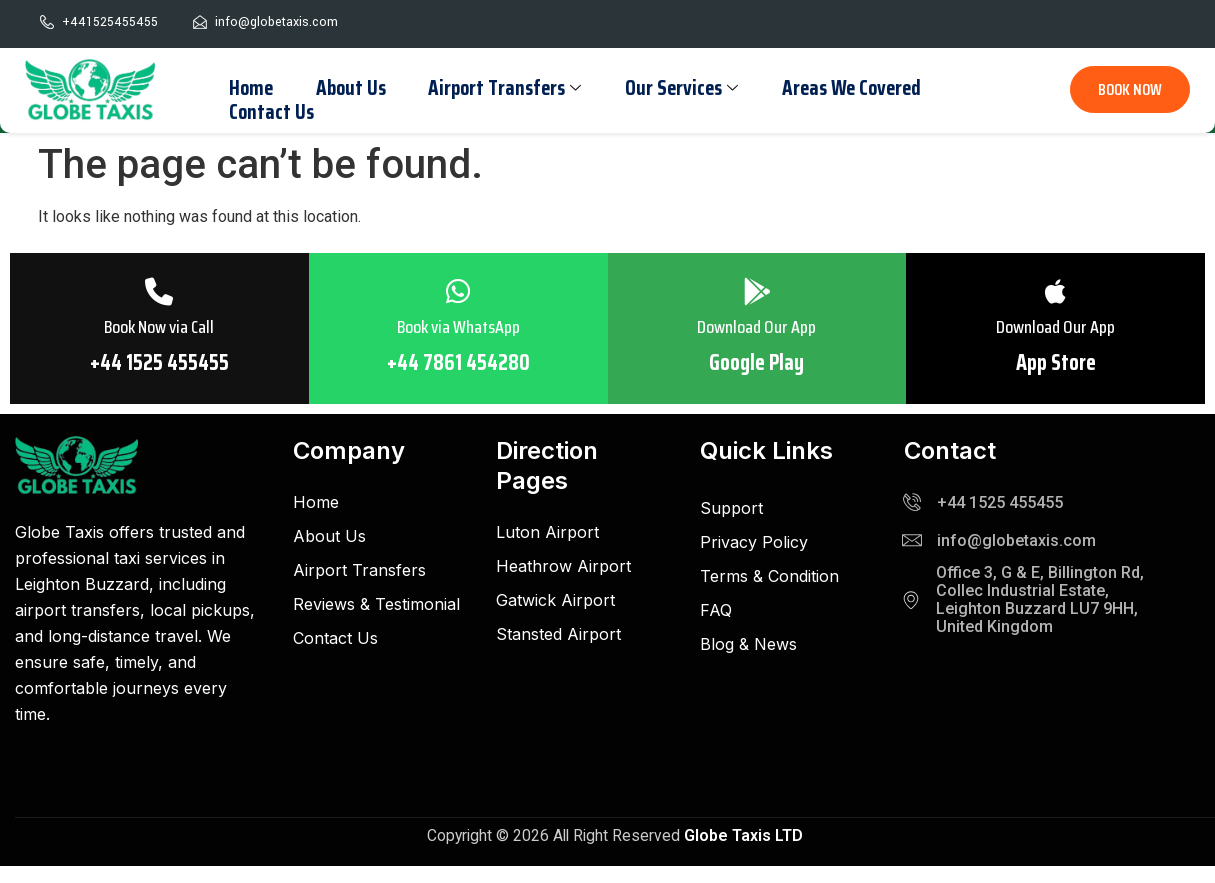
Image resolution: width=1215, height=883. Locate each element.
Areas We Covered (838, 86)
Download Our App (757, 329)
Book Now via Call (159, 329)
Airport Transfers (497, 86)
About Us (346, 86)
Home (249, 86)
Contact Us (269, 109)
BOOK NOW (1130, 89)
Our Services (671, 86)
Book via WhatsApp (458, 329)
